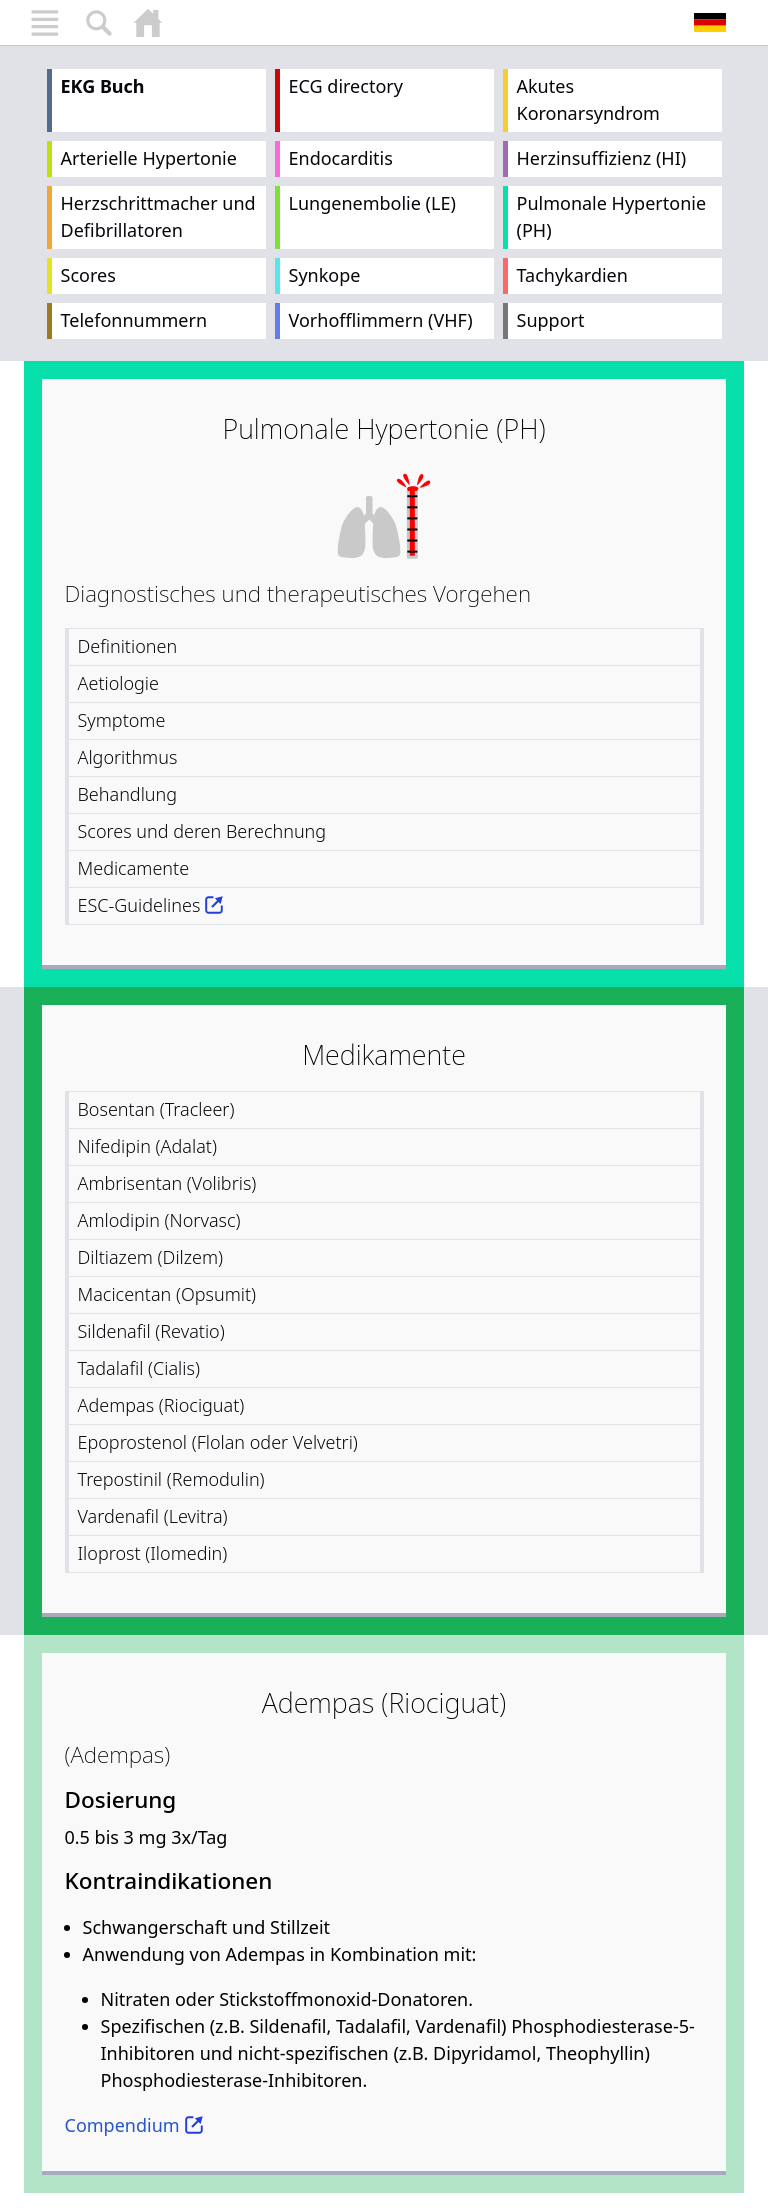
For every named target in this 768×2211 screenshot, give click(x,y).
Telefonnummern (134, 320)
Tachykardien (572, 275)
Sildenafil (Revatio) (151, 1331)
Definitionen (128, 646)
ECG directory (346, 86)
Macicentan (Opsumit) (167, 1294)
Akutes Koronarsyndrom (588, 99)
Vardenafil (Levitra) (153, 1516)
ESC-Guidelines (139, 905)
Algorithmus (128, 757)
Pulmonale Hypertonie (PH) (612, 216)
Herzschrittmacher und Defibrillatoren (158, 216)
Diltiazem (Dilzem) (151, 1257)
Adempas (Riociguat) (161, 1405)
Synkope (325, 275)
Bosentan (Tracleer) (156, 1109)
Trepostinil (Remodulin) (171, 1479)
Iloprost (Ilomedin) (153, 1553)
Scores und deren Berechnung (202, 831)
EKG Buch (103, 86)
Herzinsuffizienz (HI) (602, 158)
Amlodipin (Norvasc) (159, 1220)
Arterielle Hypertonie (149, 158)
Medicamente (134, 868)
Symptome (122, 720)
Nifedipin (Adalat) (147, 1146)
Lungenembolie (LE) (372, 203)
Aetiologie (119, 683)
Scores (88, 275)
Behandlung (128, 794)
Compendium (122, 2125)
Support (551, 320)
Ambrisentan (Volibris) (167, 1183)
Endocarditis (341, 158)
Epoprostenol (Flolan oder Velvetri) (218, 1442)
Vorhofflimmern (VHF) (381, 320)
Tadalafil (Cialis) (139, 1368)
